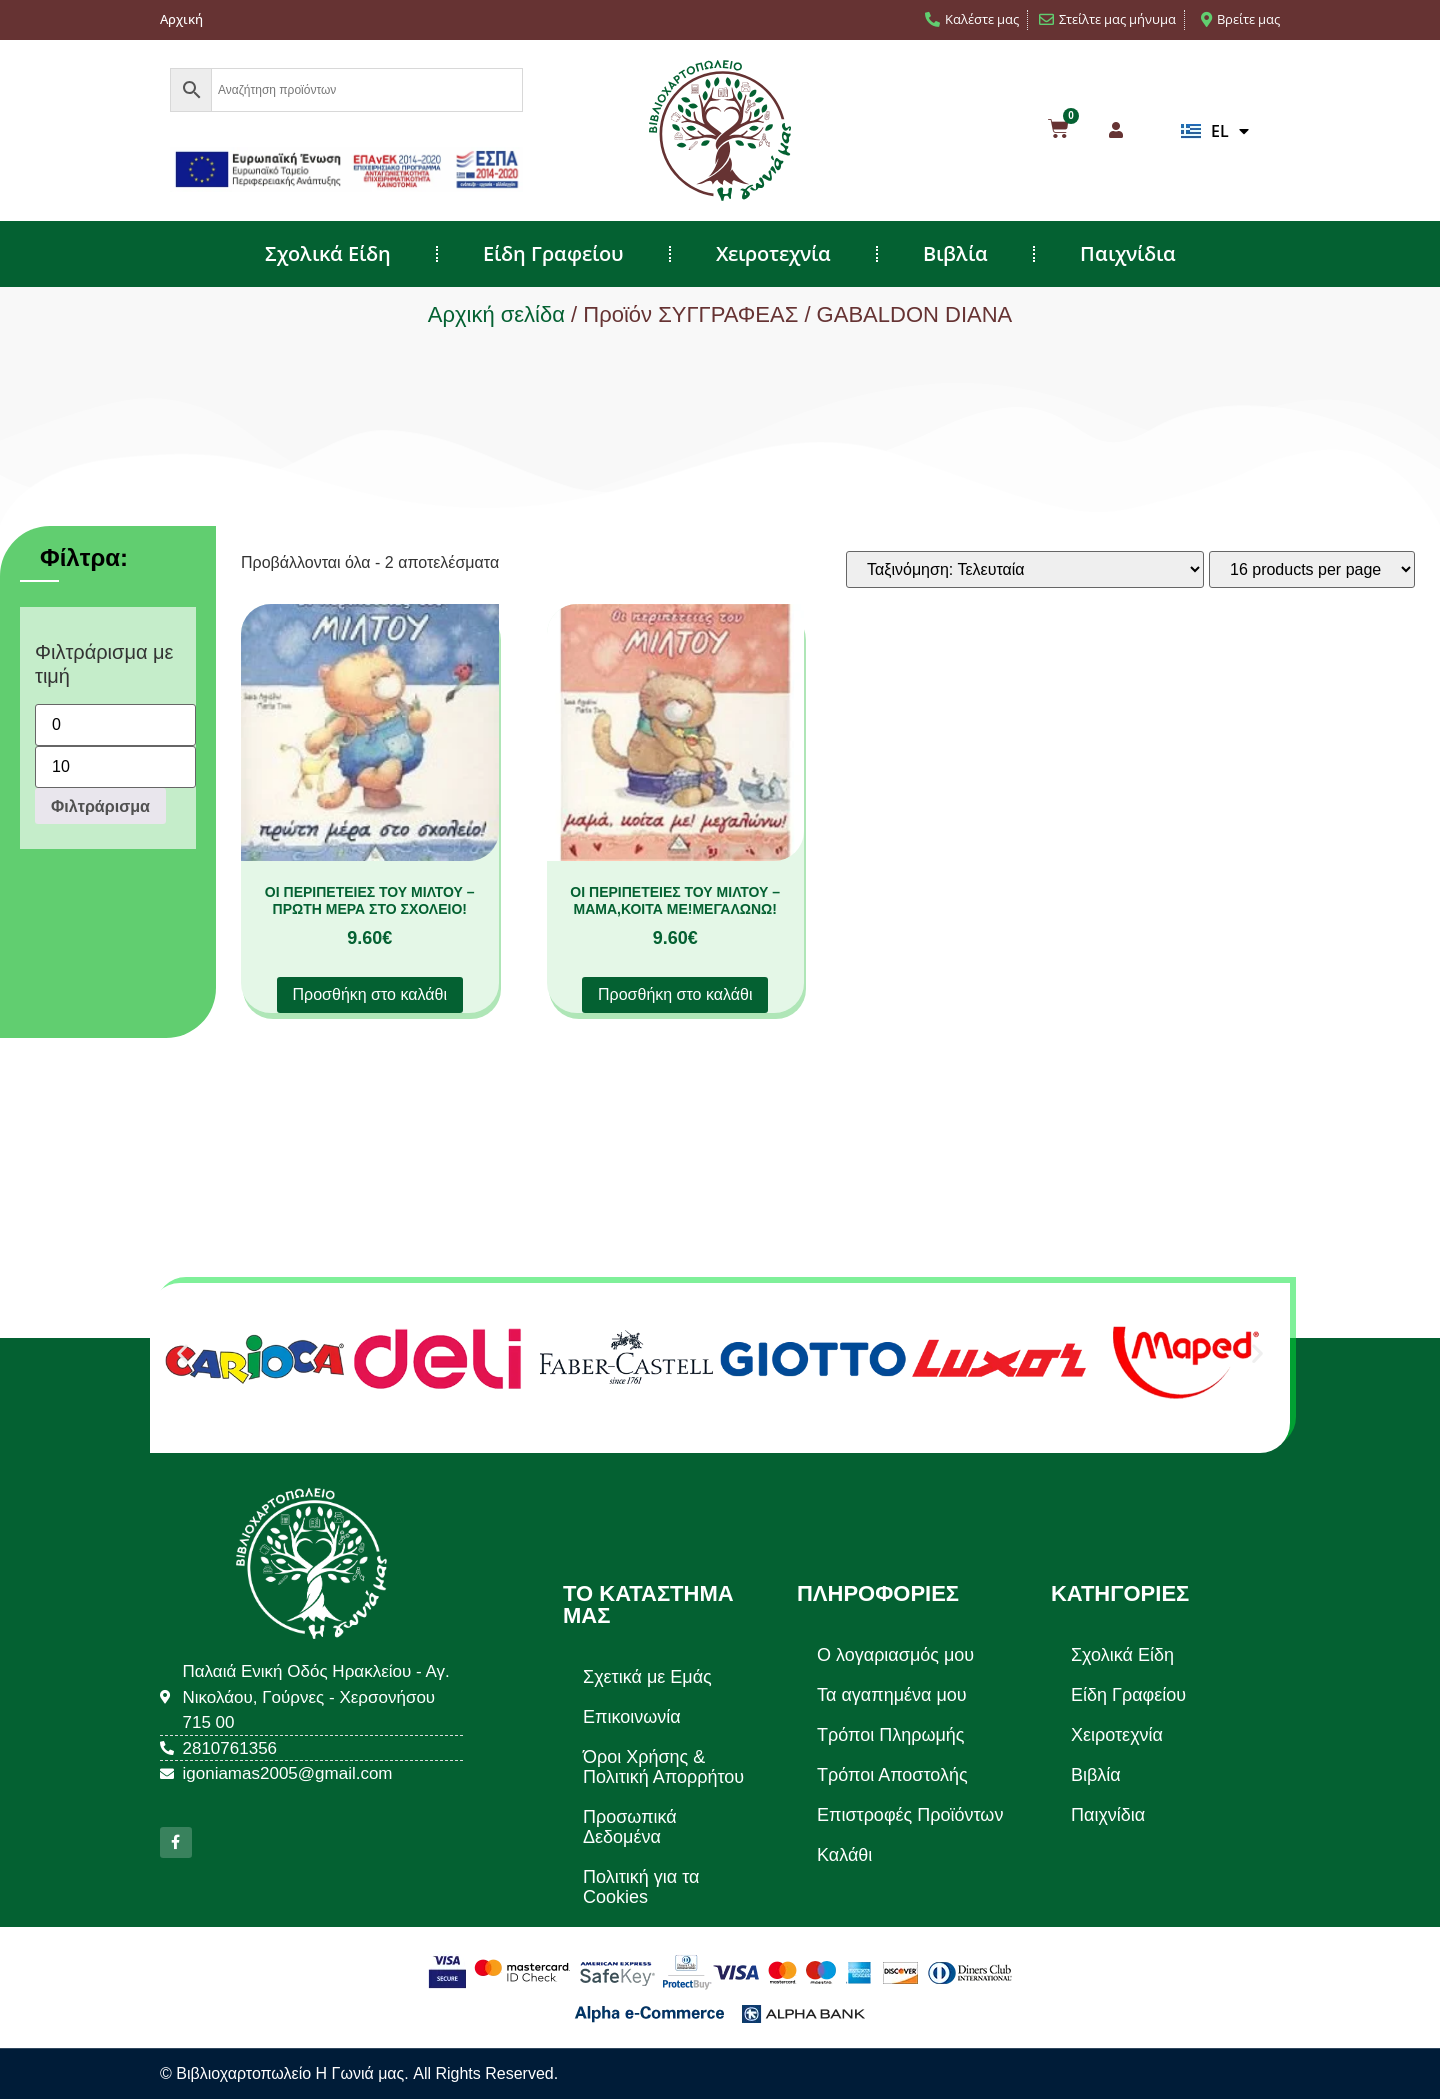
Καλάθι (844, 1855)
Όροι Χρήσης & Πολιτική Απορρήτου (663, 1767)
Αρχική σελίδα (496, 314)
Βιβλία (955, 253)
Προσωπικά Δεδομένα (630, 1827)
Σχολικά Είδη (328, 253)
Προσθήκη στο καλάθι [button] (370, 994)
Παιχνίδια (1128, 253)
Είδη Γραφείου (553, 253)
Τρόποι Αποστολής (892, 1775)
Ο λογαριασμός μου (895, 1655)
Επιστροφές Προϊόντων (910, 1815)
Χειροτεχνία (773, 253)
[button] (182, 1352)
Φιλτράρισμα (100, 806)
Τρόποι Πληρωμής (891, 1735)
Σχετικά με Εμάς (647, 1677)
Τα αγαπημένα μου (892, 1695)
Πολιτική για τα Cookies (641, 1887)
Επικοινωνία (632, 1717)
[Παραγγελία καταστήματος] (1025, 569)
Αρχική (181, 19)
